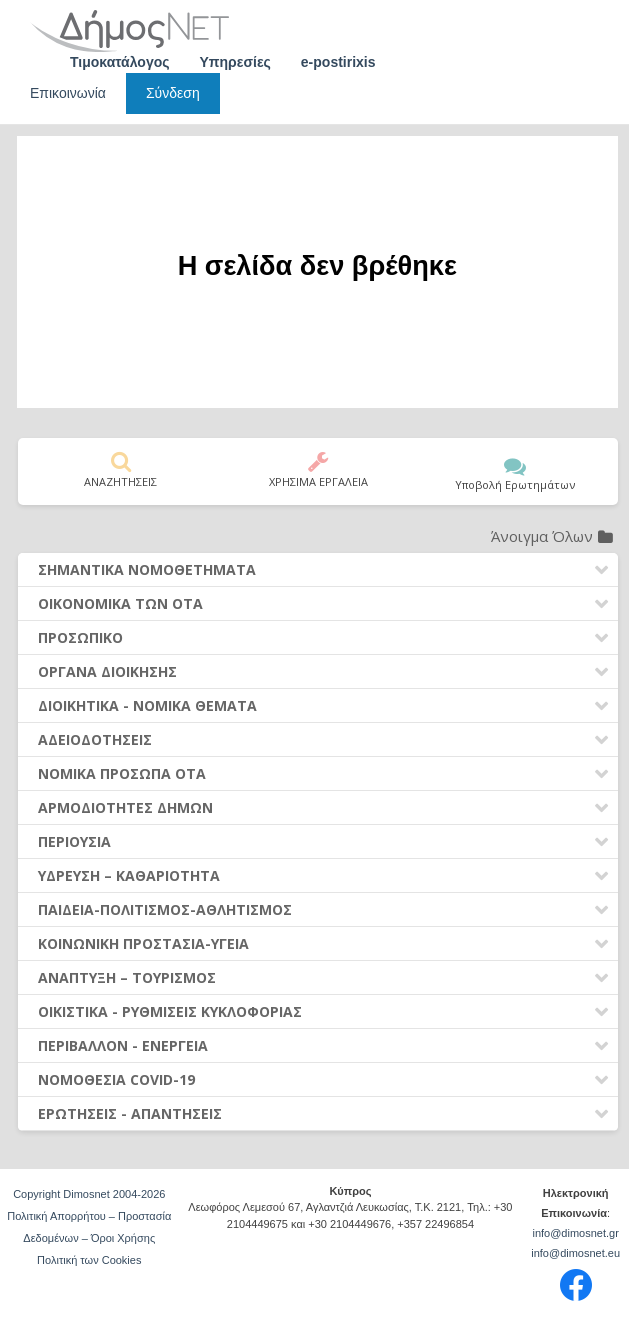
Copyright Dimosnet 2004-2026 (89, 1194)
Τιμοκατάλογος (120, 62)
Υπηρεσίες (235, 62)
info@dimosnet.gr (575, 1233)
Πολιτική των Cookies (89, 1260)
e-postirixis (338, 62)
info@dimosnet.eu (575, 1253)
